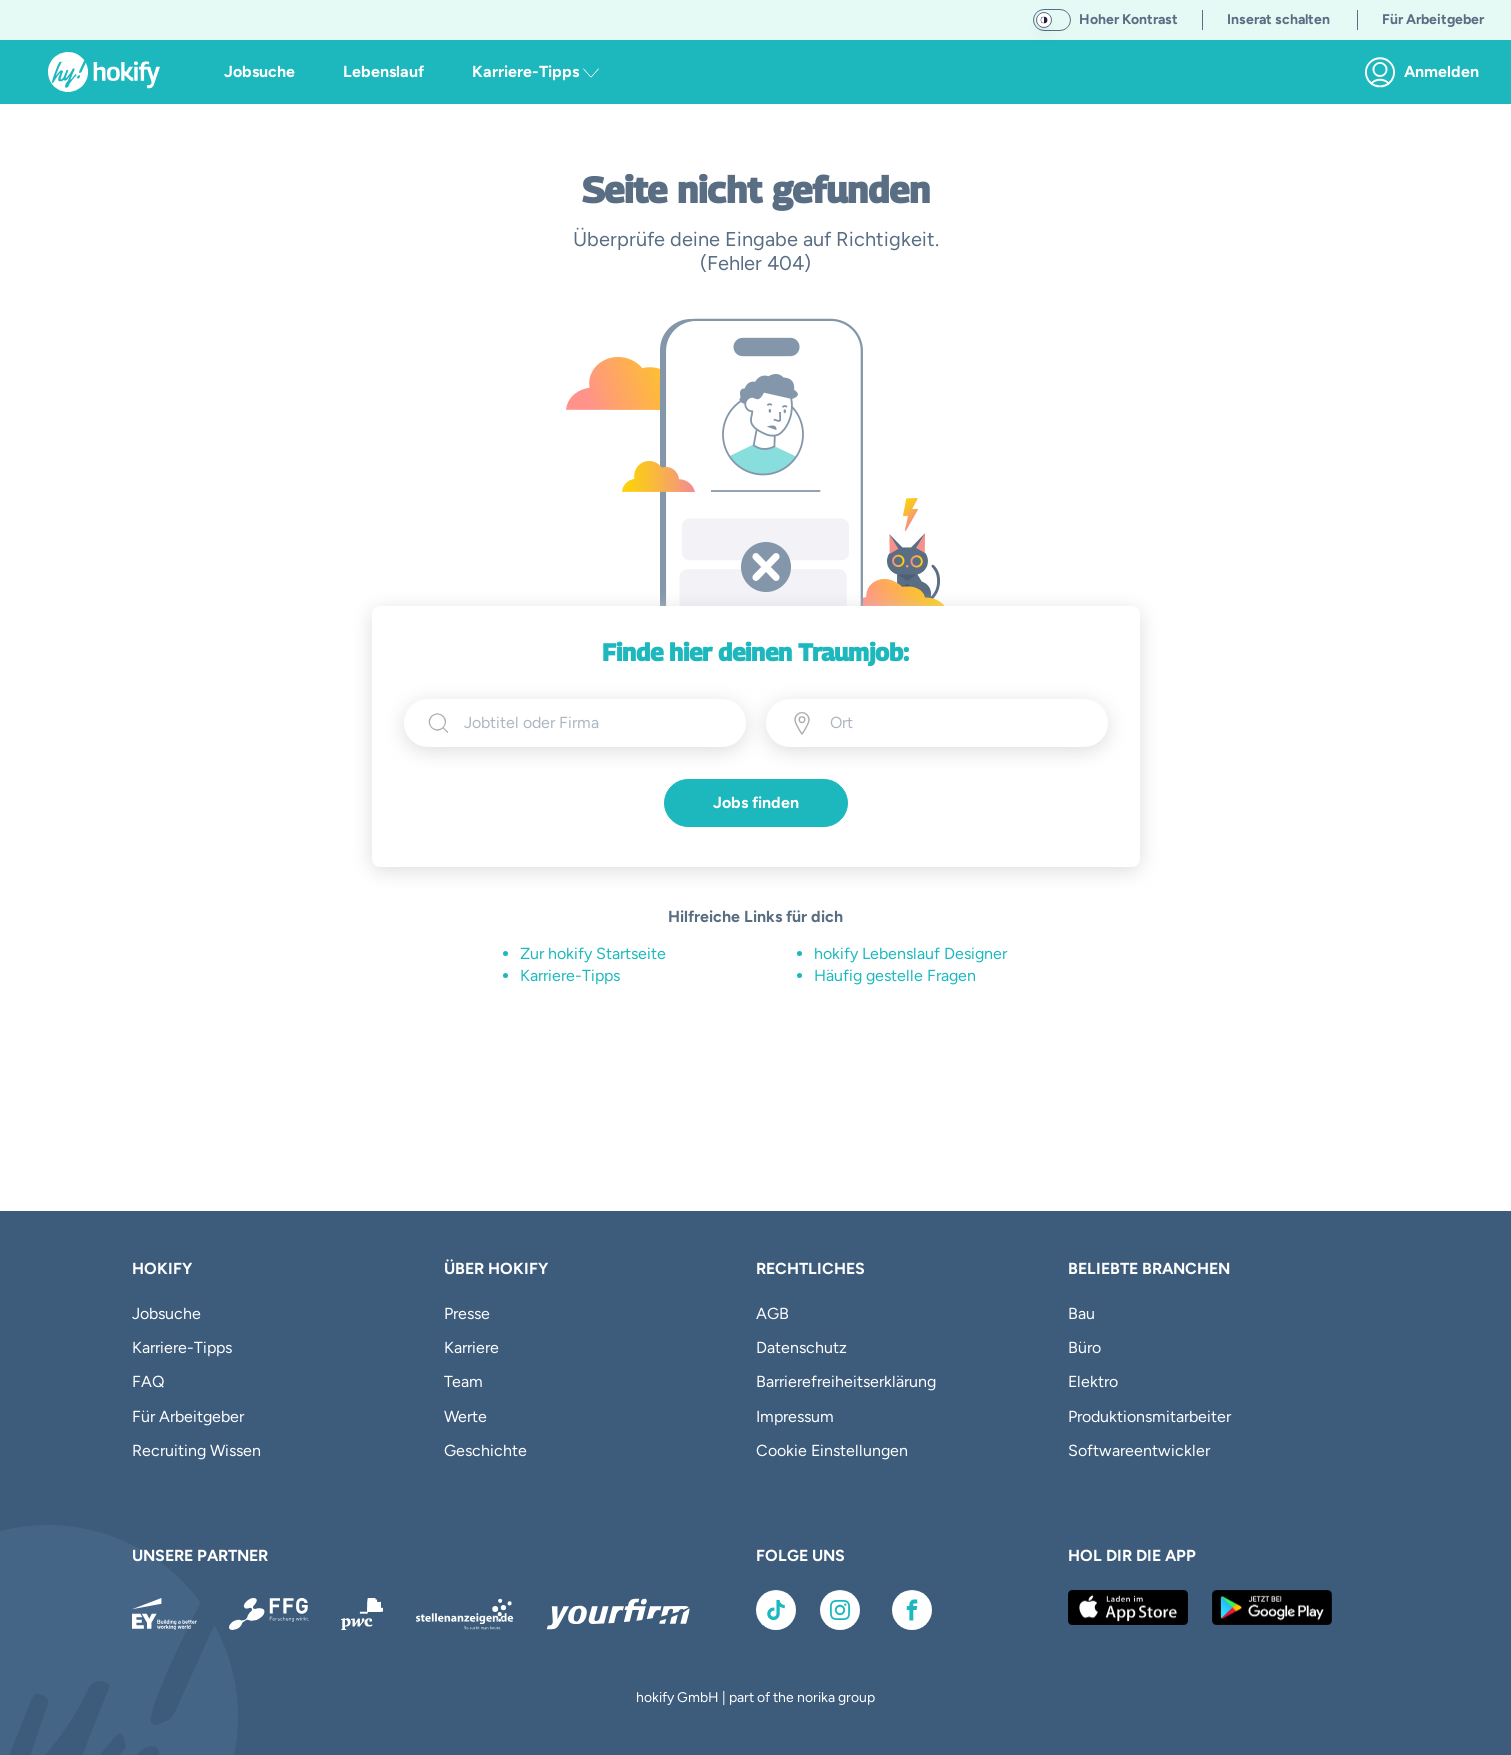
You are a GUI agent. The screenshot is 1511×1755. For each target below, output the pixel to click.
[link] (1427, 72)
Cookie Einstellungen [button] (832, 1450)
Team (463, 1381)
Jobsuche (259, 71)
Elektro (1093, 1381)
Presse (467, 1313)
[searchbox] (592, 723)
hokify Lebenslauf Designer (910, 953)
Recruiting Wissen (196, 1450)
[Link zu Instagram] (840, 1610)
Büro (1084, 1347)
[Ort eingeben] (921, 723)
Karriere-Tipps (570, 975)
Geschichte (485, 1450)
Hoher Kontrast (1128, 19)
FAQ (148, 1381)
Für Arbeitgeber (188, 1416)
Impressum (795, 1416)
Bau (1081, 1313)
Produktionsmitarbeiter (1149, 1416)
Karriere (471, 1347)
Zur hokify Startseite (593, 953)
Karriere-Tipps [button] (535, 71)
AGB (772, 1313)
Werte (465, 1416)
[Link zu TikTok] (776, 1610)
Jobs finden (756, 802)
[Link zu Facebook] (912, 1610)
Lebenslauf (383, 71)
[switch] (1052, 20)
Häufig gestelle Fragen (895, 975)
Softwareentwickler (1139, 1450)
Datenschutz (801, 1347)
